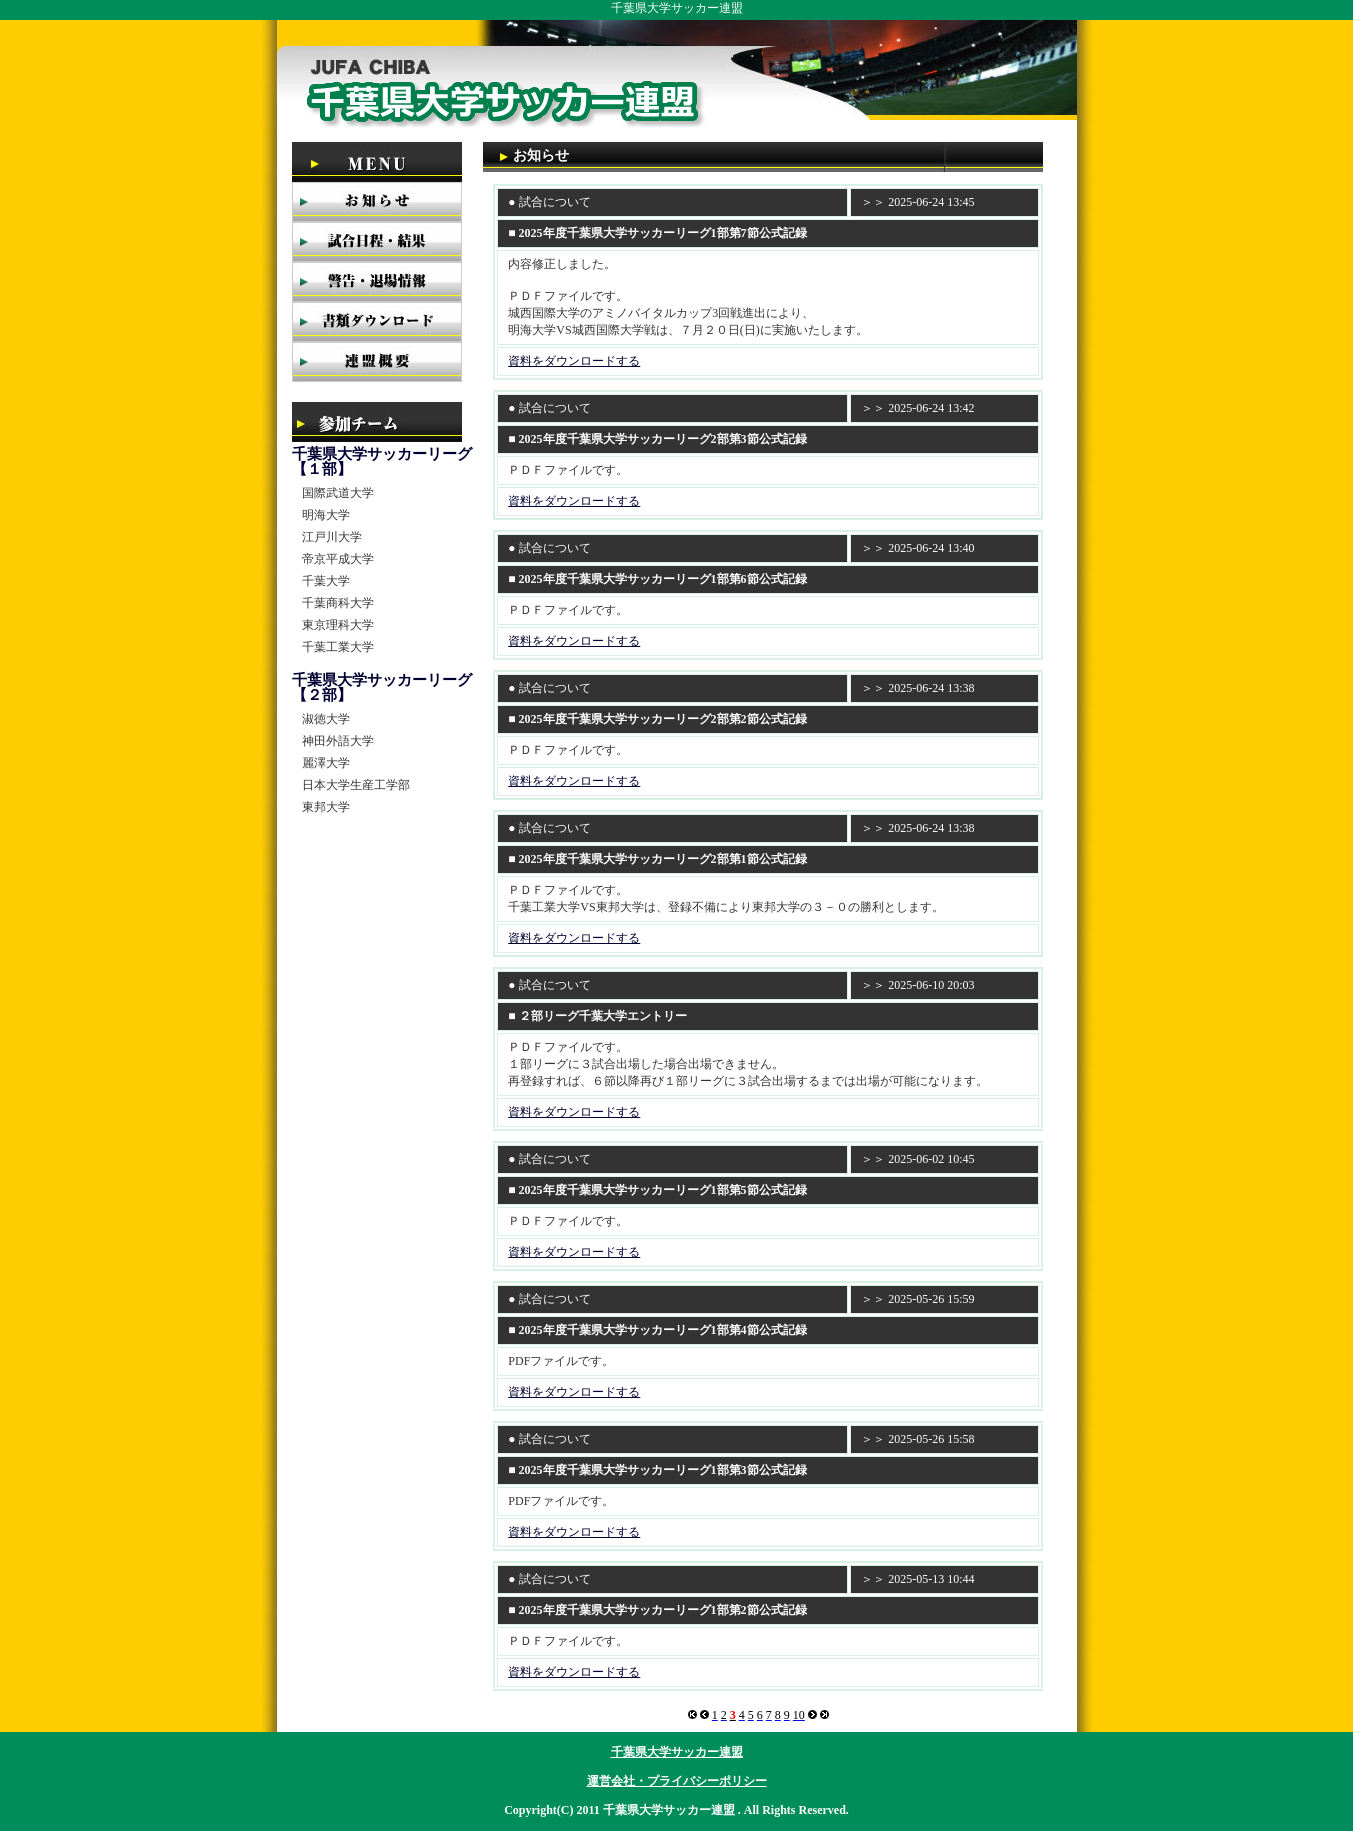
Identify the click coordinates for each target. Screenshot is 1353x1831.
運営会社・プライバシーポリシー (677, 1781)
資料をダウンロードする (574, 361)
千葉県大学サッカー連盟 (677, 1752)
